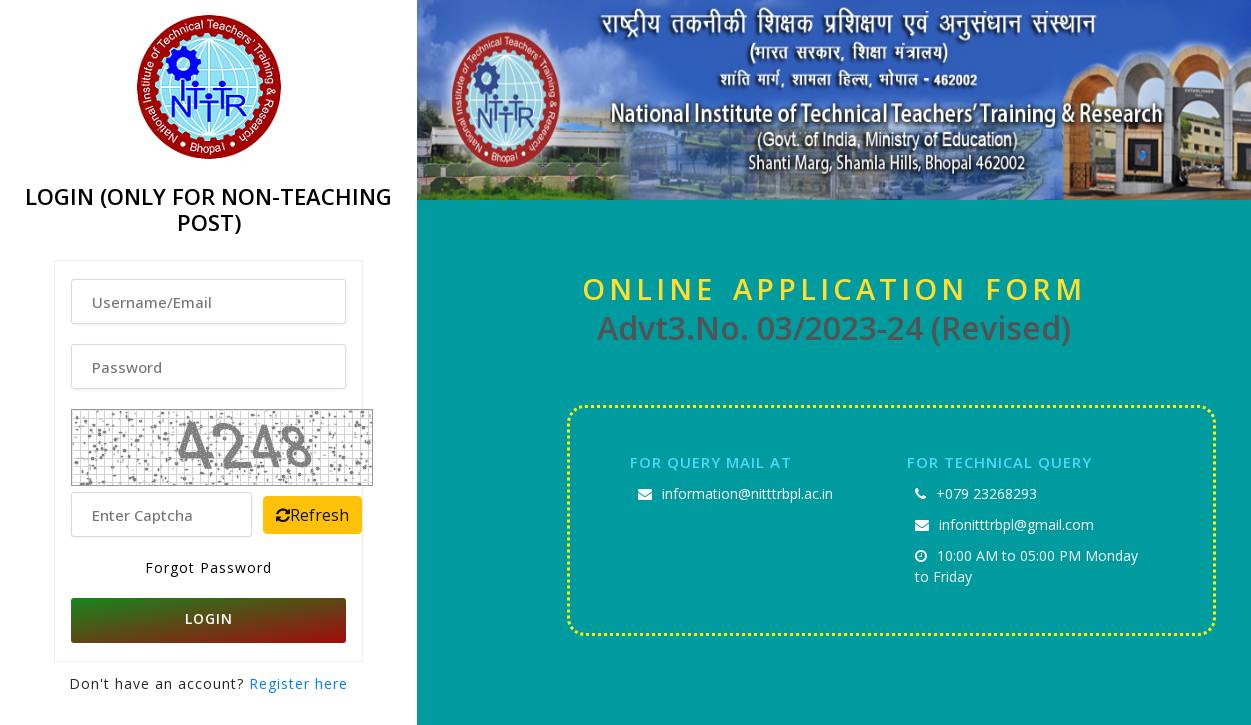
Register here (296, 683)
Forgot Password (208, 567)
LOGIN (209, 618)
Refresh (312, 515)
